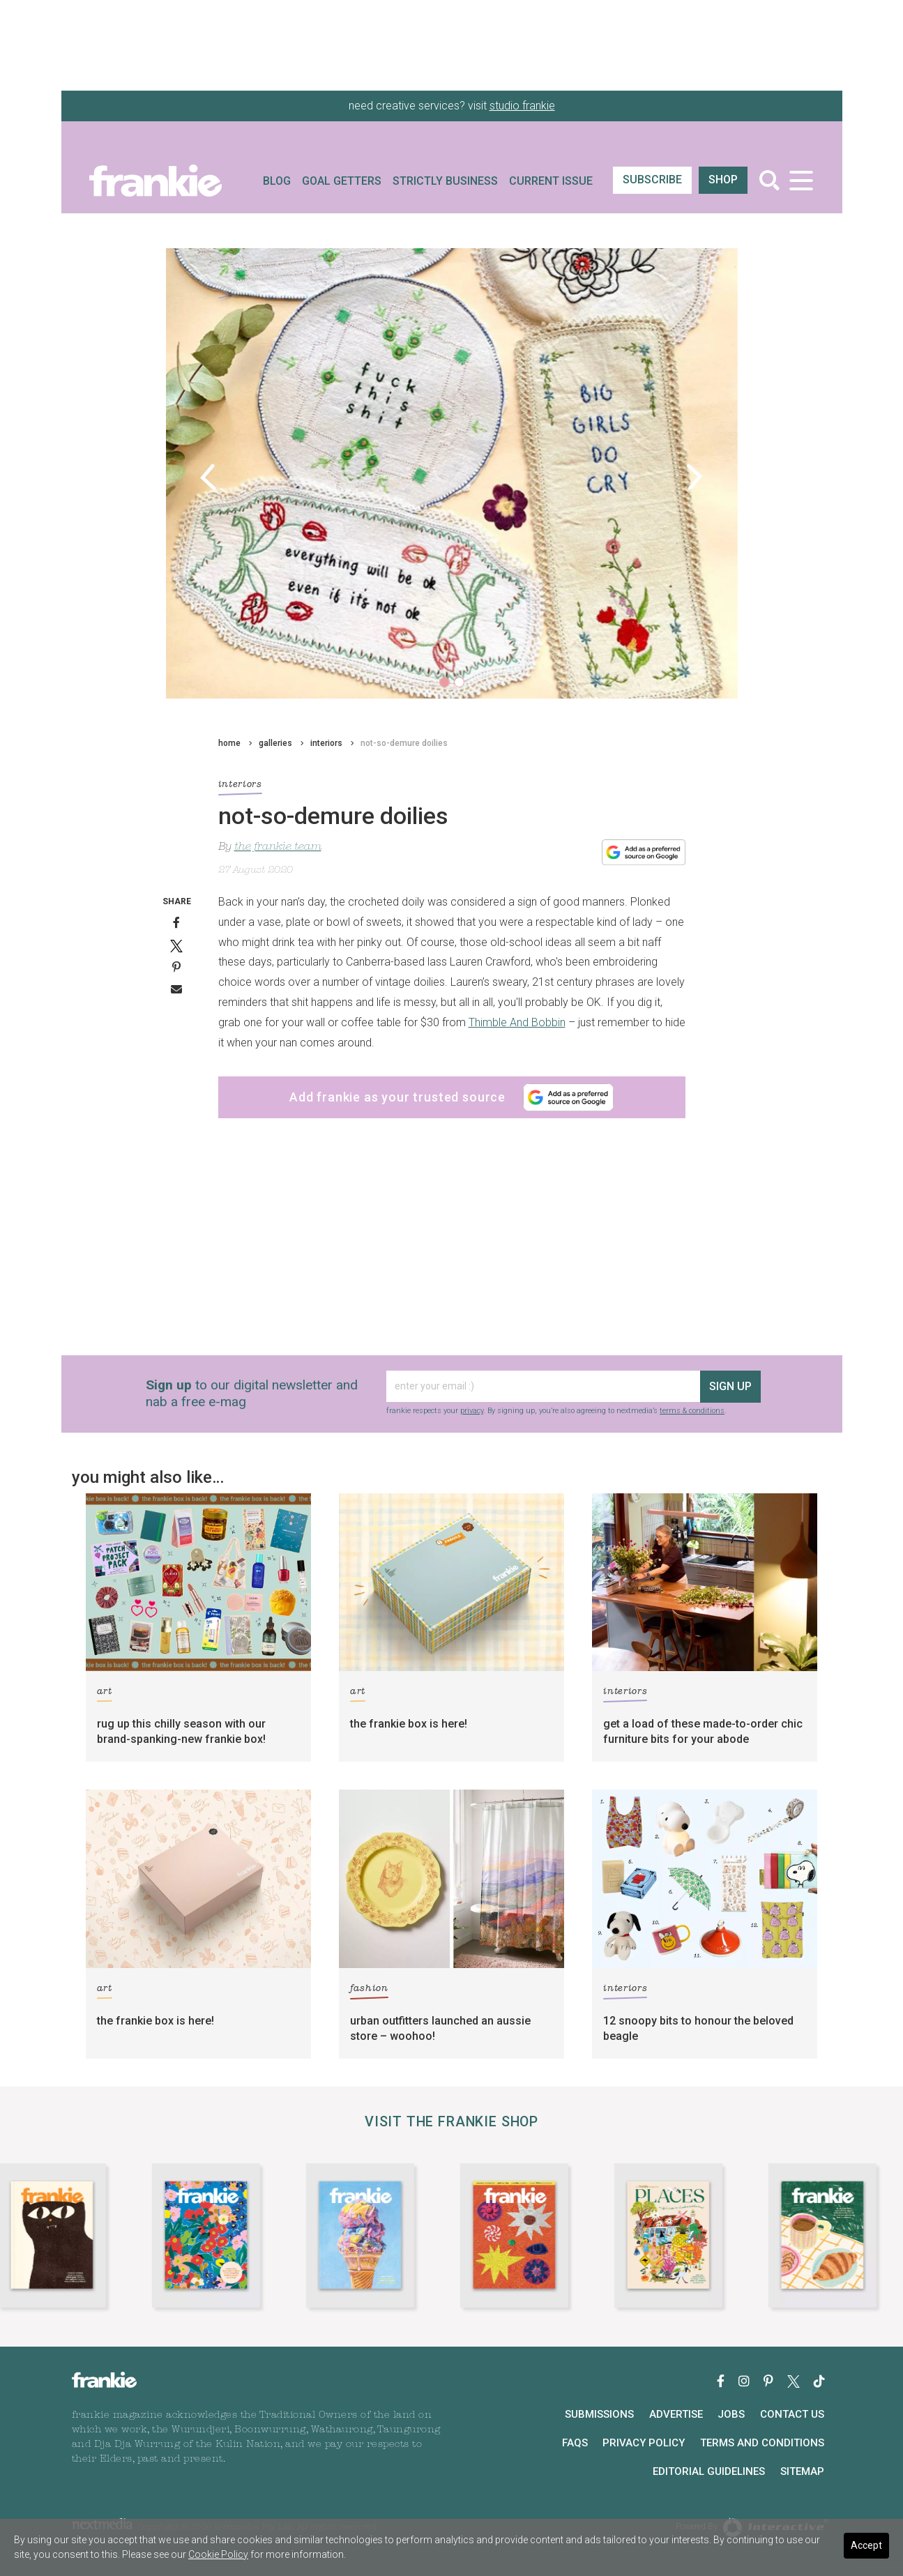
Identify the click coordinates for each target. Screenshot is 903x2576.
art (104, 1693)
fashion (369, 1990)
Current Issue (551, 181)
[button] (209, 477)
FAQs (575, 2443)
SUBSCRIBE (652, 179)
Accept (866, 2545)
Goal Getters (341, 181)
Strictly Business (445, 181)
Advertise (676, 2414)
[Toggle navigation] (801, 180)
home (229, 743)
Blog (277, 181)
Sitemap (802, 2471)
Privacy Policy (643, 2443)
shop (723, 179)
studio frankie (522, 105)
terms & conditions (692, 1410)
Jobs (731, 2414)
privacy (471, 1410)
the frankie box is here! (408, 1723)
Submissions (599, 2414)
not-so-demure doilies (404, 743)
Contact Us (792, 2414)
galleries (275, 743)
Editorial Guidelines (709, 2471)
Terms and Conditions (762, 2443)
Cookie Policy (218, 2554)
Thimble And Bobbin (517, 1022)
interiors (326, 743)
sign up (730, 1386)
